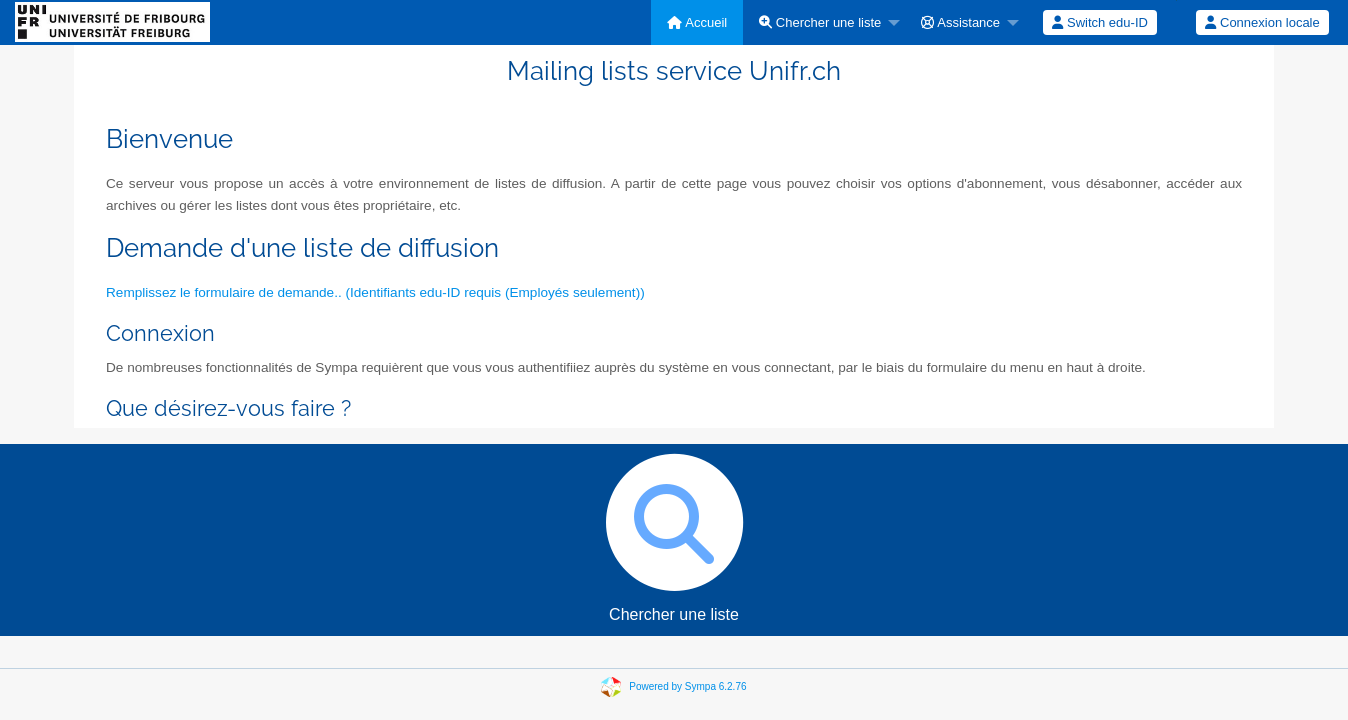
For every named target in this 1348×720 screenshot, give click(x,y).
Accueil (697, 22)
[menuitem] (697, 22)
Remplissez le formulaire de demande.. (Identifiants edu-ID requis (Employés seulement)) (375, 292)
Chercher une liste (820, 22)
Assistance (960, 22)
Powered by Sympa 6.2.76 (687, 686)
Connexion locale (1262, 22)
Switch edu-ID (1100, 22)
